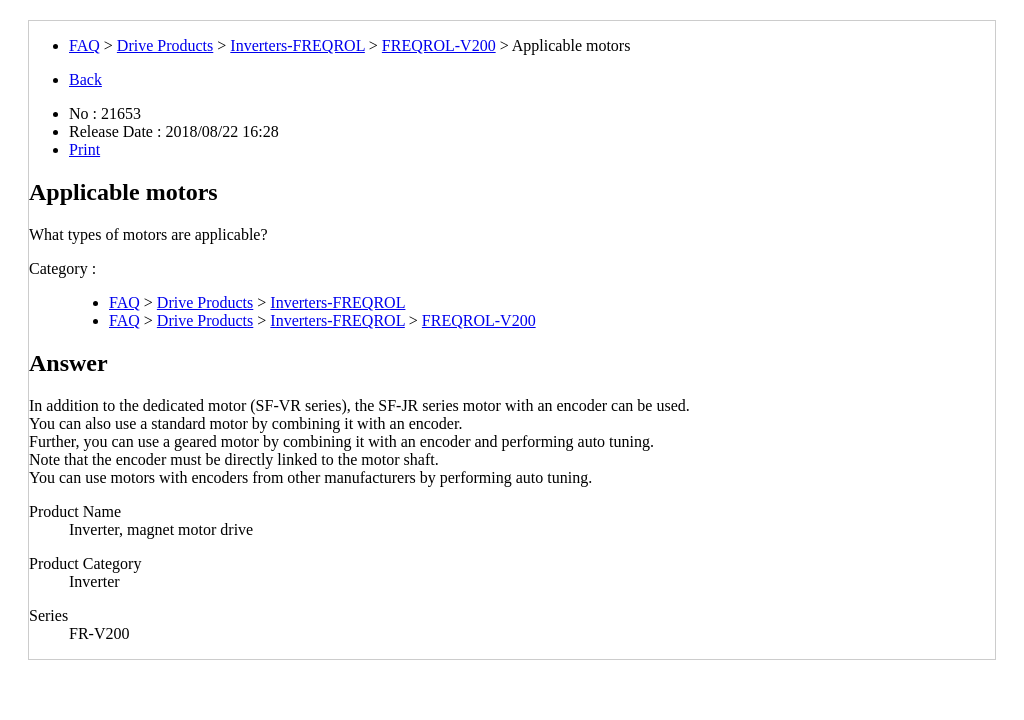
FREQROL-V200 (439, 45)
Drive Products (165, 45)
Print (84, 149)
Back (85, 79)
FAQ (84, 45)
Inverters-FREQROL (297, 45)
